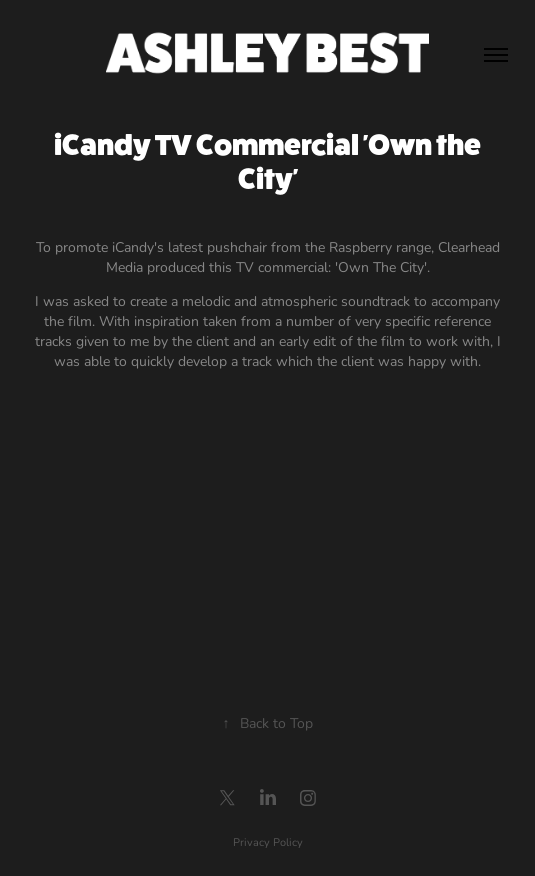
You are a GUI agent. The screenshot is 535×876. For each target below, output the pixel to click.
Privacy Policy (268, 841)
